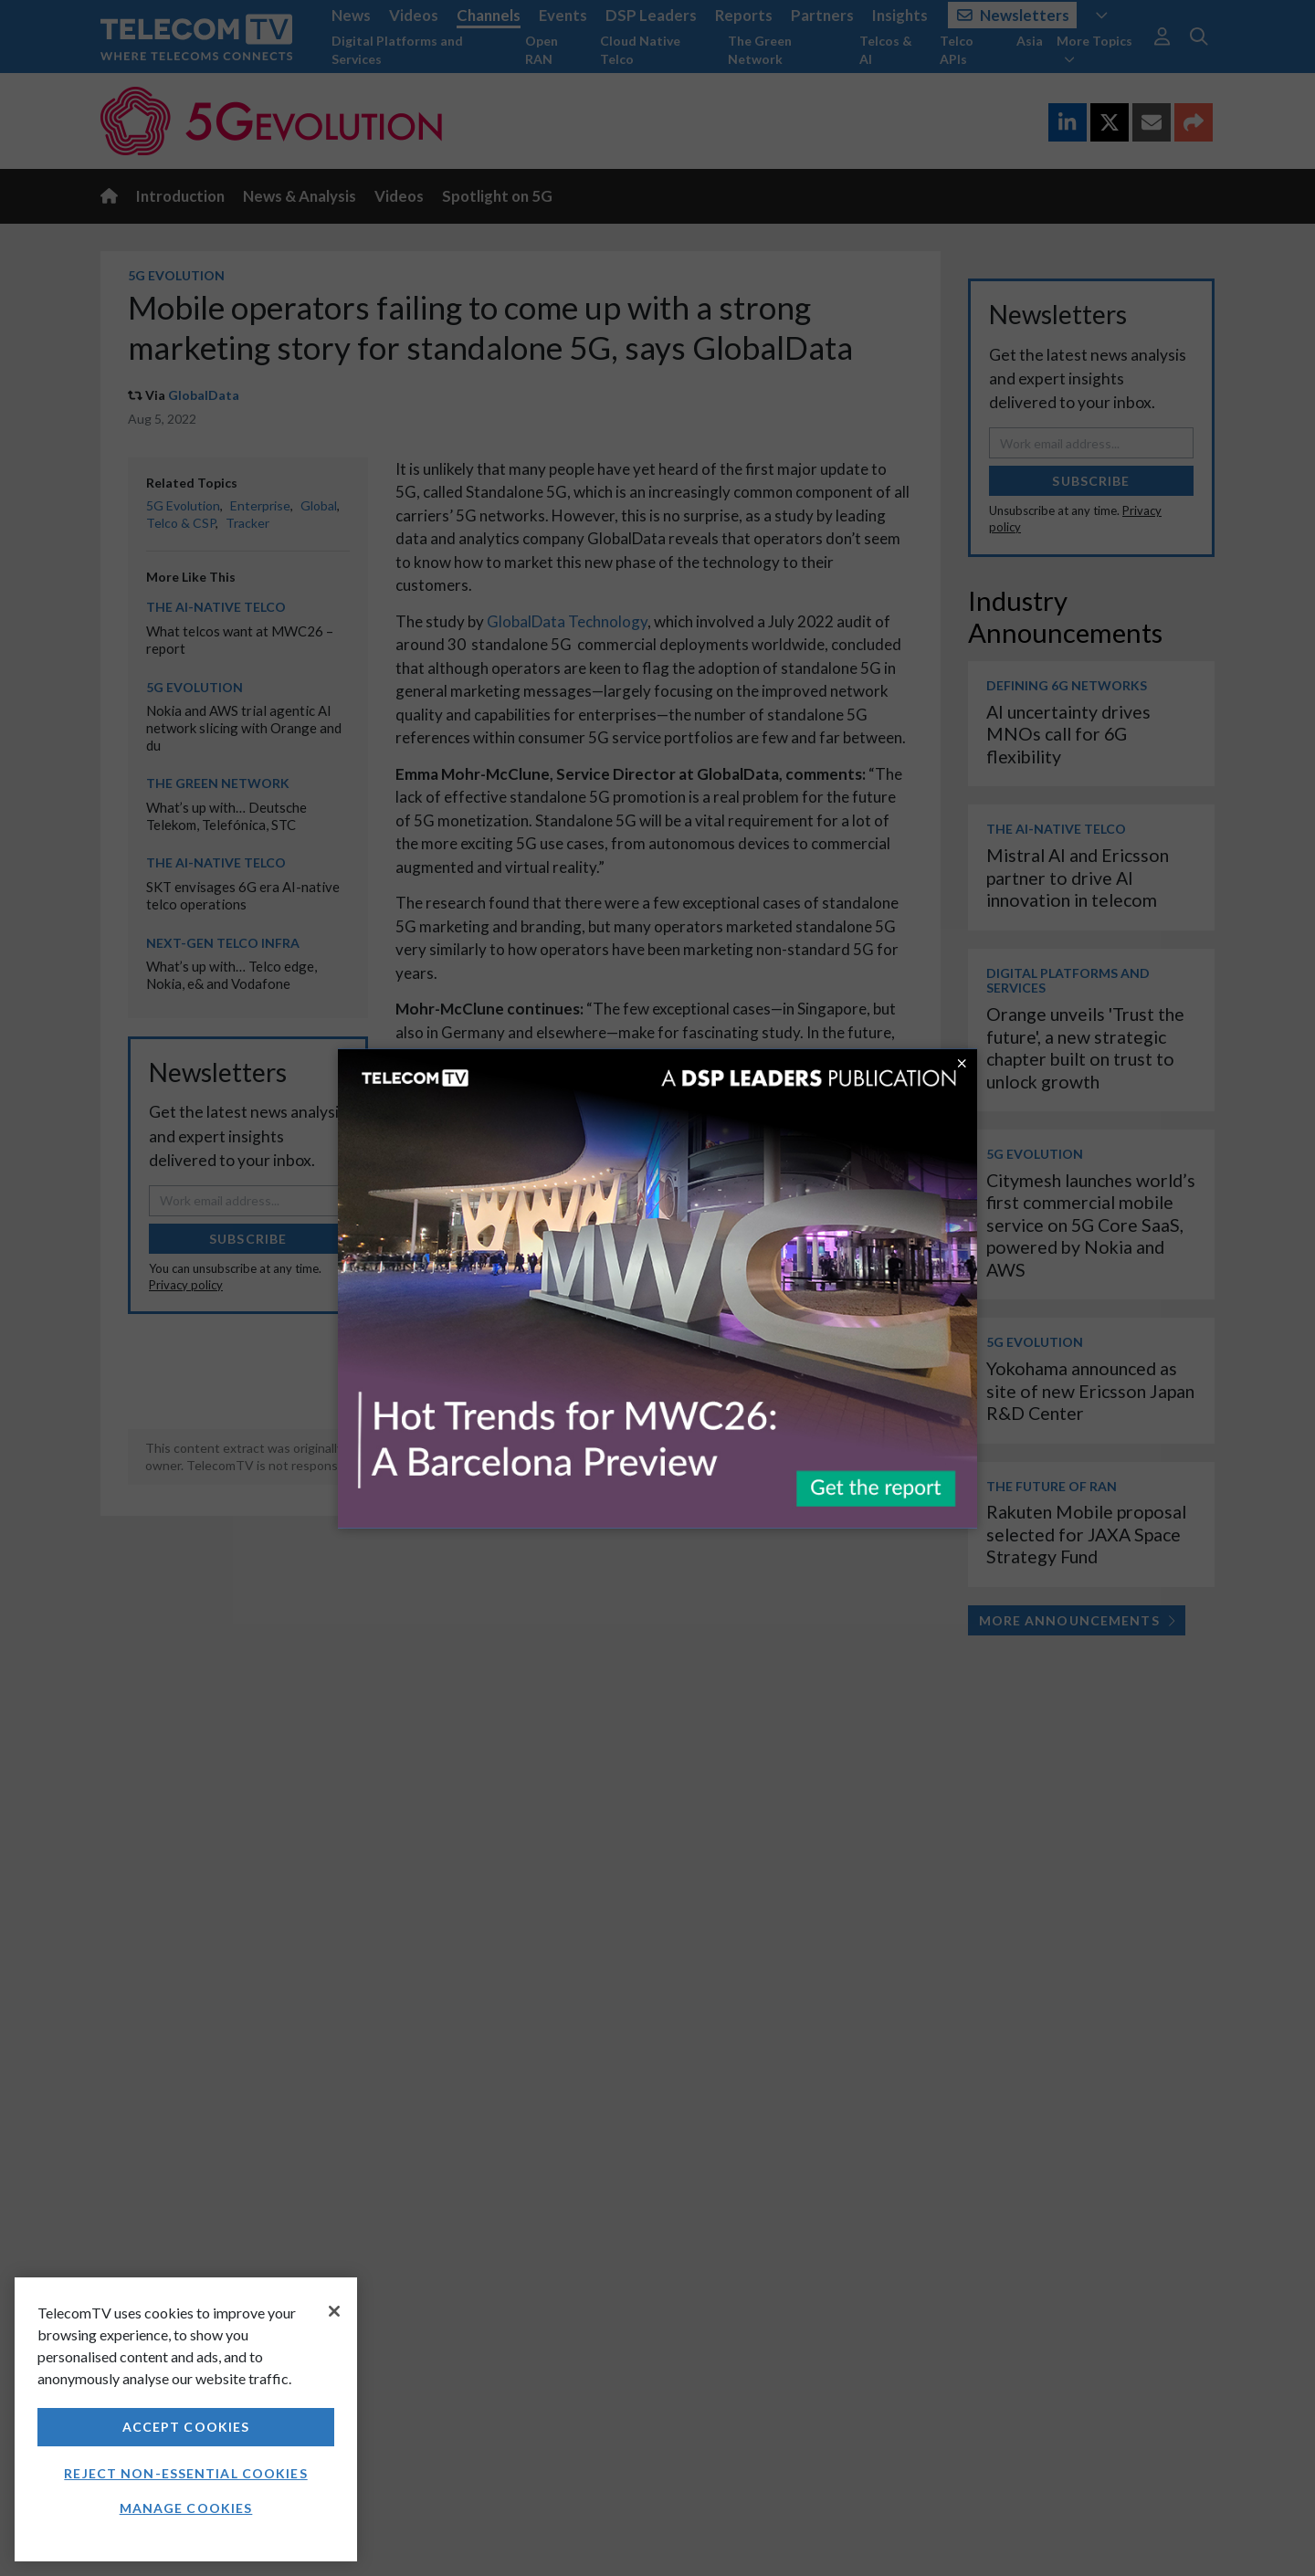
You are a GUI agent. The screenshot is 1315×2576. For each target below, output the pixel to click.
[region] (186, 2419)
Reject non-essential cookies (185, 2473)
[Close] (334, 2311)
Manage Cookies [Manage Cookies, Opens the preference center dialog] (186, 2508)
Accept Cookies (186, 2426)
